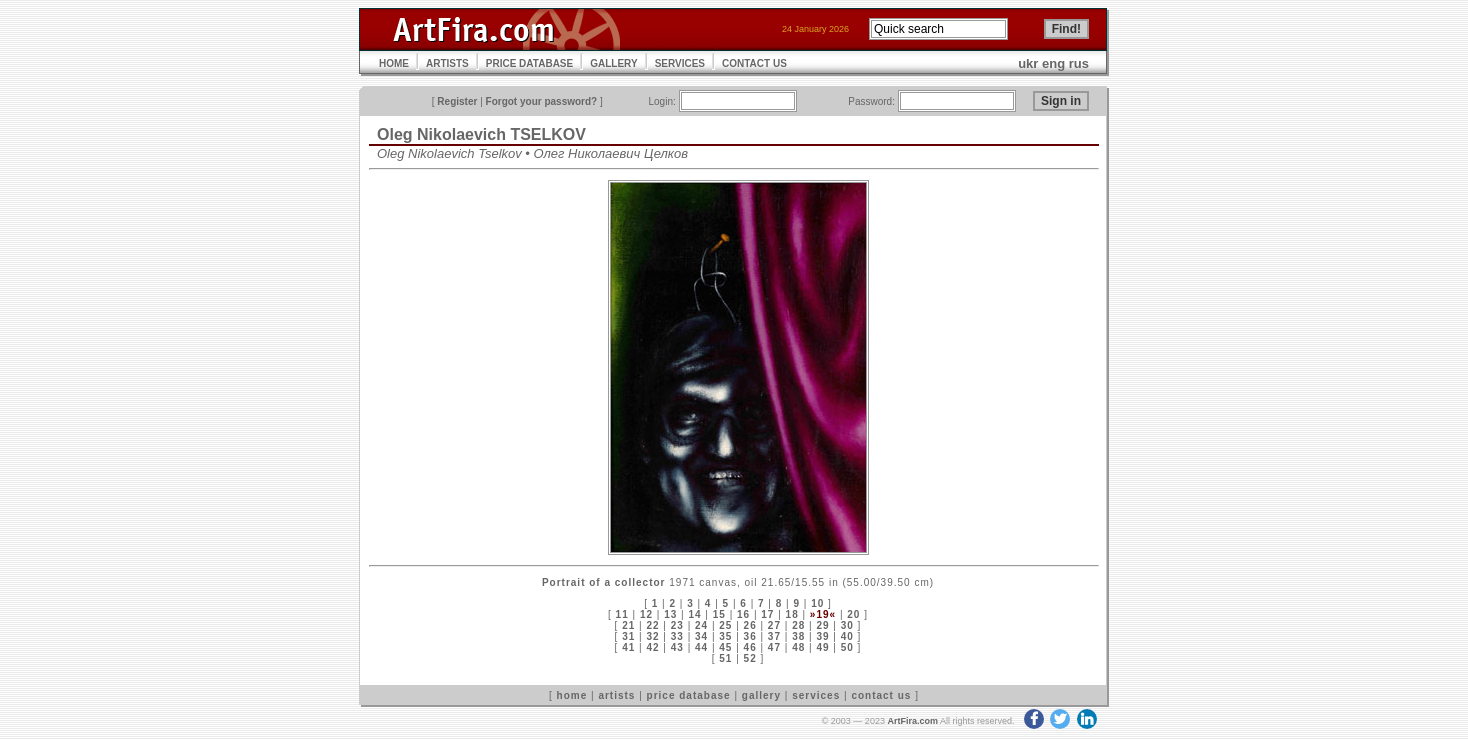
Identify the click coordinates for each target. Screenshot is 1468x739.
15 (719, 614)
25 (725, 625)
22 (652, 625)
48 (798, 647)
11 (622, 614)
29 (822, 625)
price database (689, 695)
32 (652, 636)
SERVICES (680, 63)
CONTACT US (754, 63)
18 (792, 614)
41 (628, 647)
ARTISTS (447, 63)
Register (457, 101)
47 (774, 647)
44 (701, 647)
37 (774, 636)
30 (847, 625)
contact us (881, 695)
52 (750, 658)
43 (677, 647)
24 (701, 625)
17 (767, 614)
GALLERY (613, 63)
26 (750, 625)
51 (725, 658)
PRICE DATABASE (529, 63)
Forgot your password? (542, 101)
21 (628, 625)
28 (798, 625)
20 (853, 614)
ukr (1028, 63)
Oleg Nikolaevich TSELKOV (481, 134)
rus (1079, 63)
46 (750, 647)
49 (822, 647)
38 (798, 636)
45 (725, 647)
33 (677, 636)
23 (677, 625)
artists (616, 695)
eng (1053, 63)
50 (847, 647)
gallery (761, 695)
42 (652, 647)
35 (725, 636)
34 (701, 636)
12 (646, 614)
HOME (394, 63)
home (572, 695)
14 (694, 614)
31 (628, 636)
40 (847, 636)
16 (743, 614)
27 (774, 625)
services (816, 695)
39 (822, 636)
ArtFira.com (912, 721)
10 (817, 603)
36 (750, 636)
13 (670, 614)
